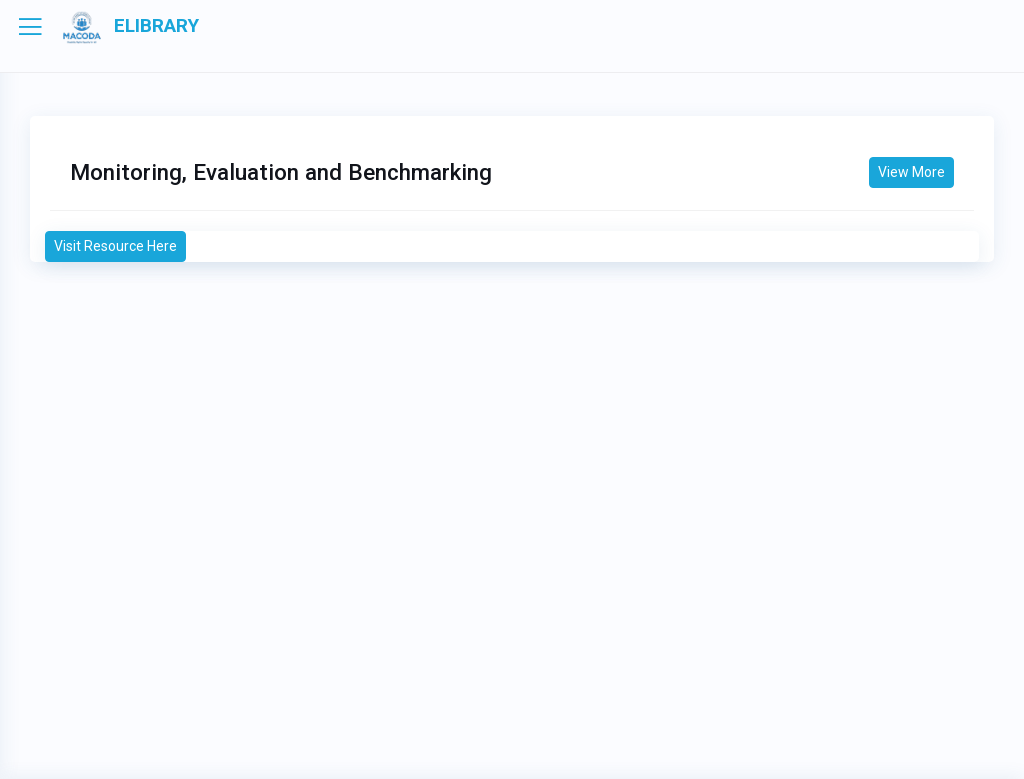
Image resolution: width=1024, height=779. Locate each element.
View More (911, 172)
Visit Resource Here (115, 246)
